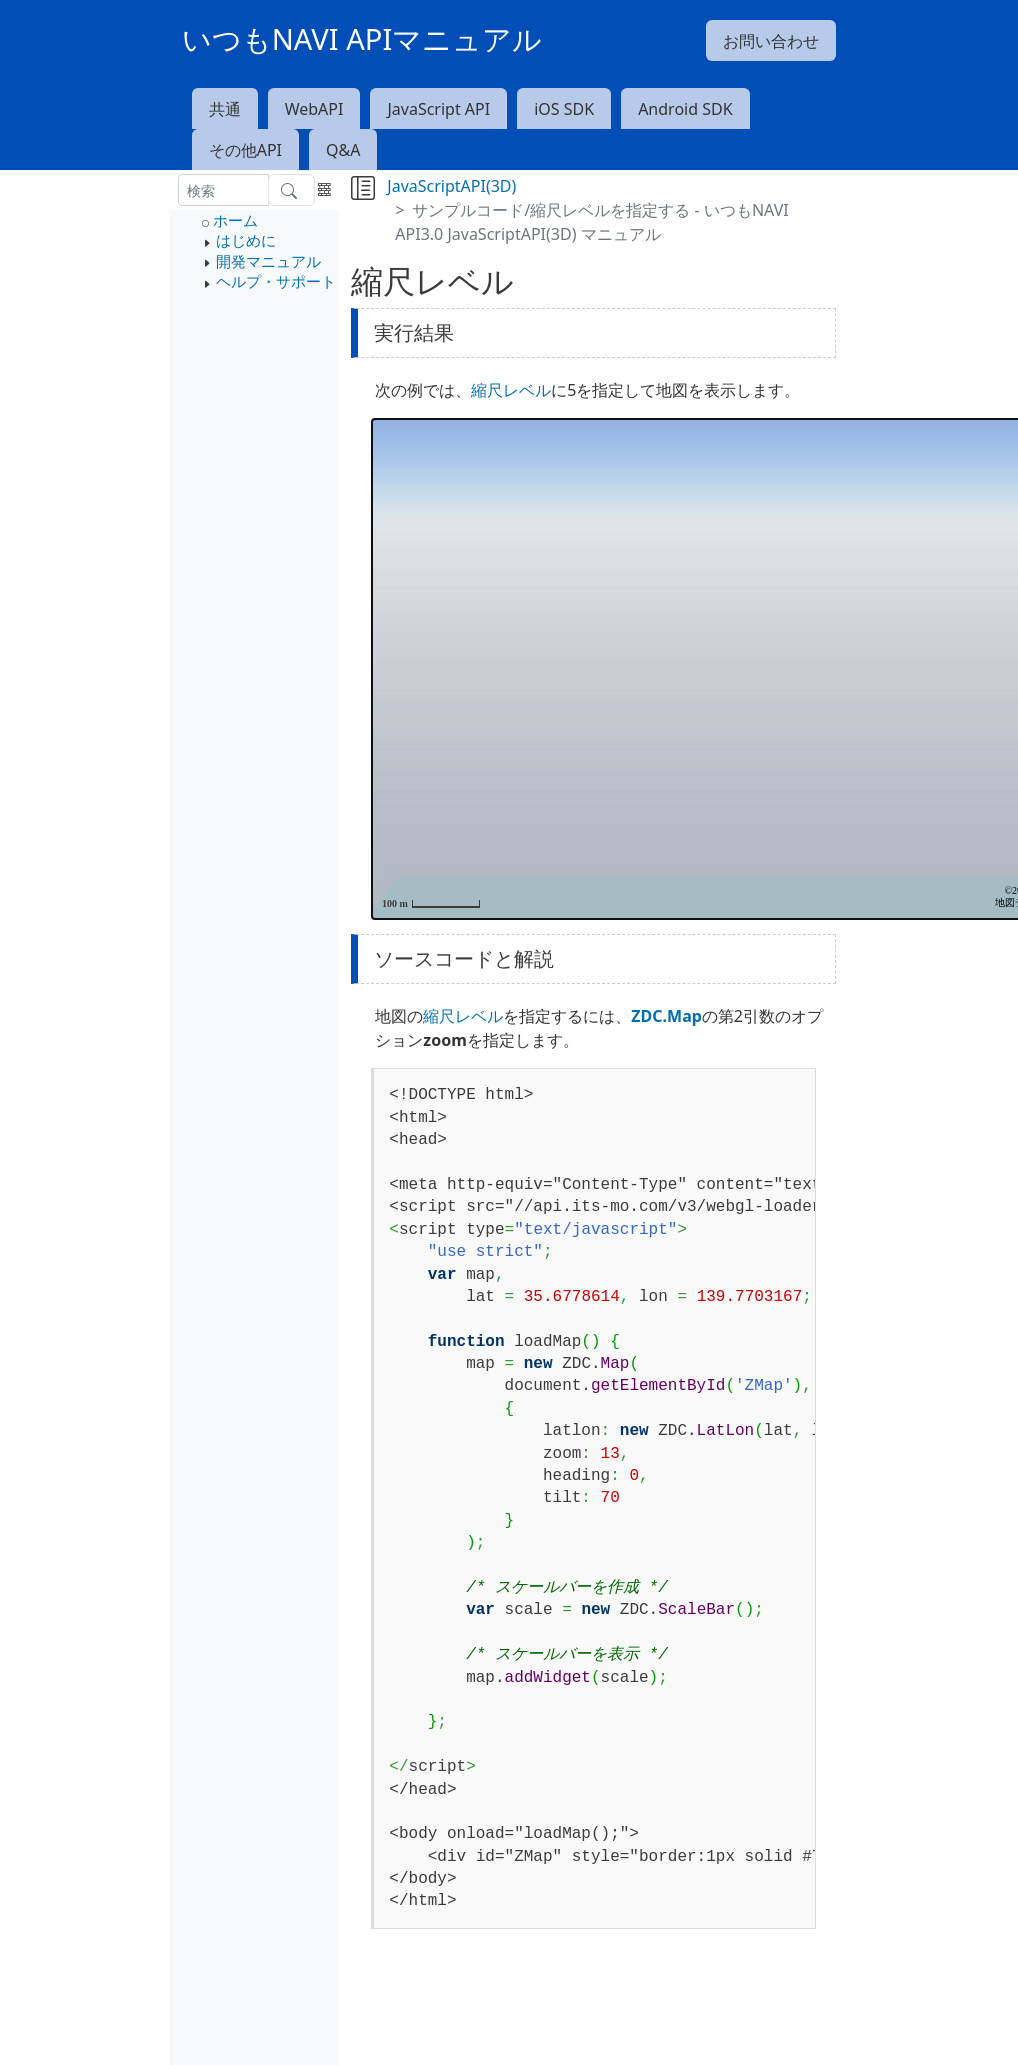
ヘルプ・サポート (276, 281)
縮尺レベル (511, 390)
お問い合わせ (771, 41)
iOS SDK (564, 109)
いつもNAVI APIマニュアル (362, 39)
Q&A (343, 150)
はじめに (246, 240)
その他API (245, 150)
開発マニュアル (268, 261)
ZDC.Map (666, 1016)
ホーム (235, 220)
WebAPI (314, 109)
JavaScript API (438, 109)
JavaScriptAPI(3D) (451, 186)
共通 (225, 109)
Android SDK (685, 109)
